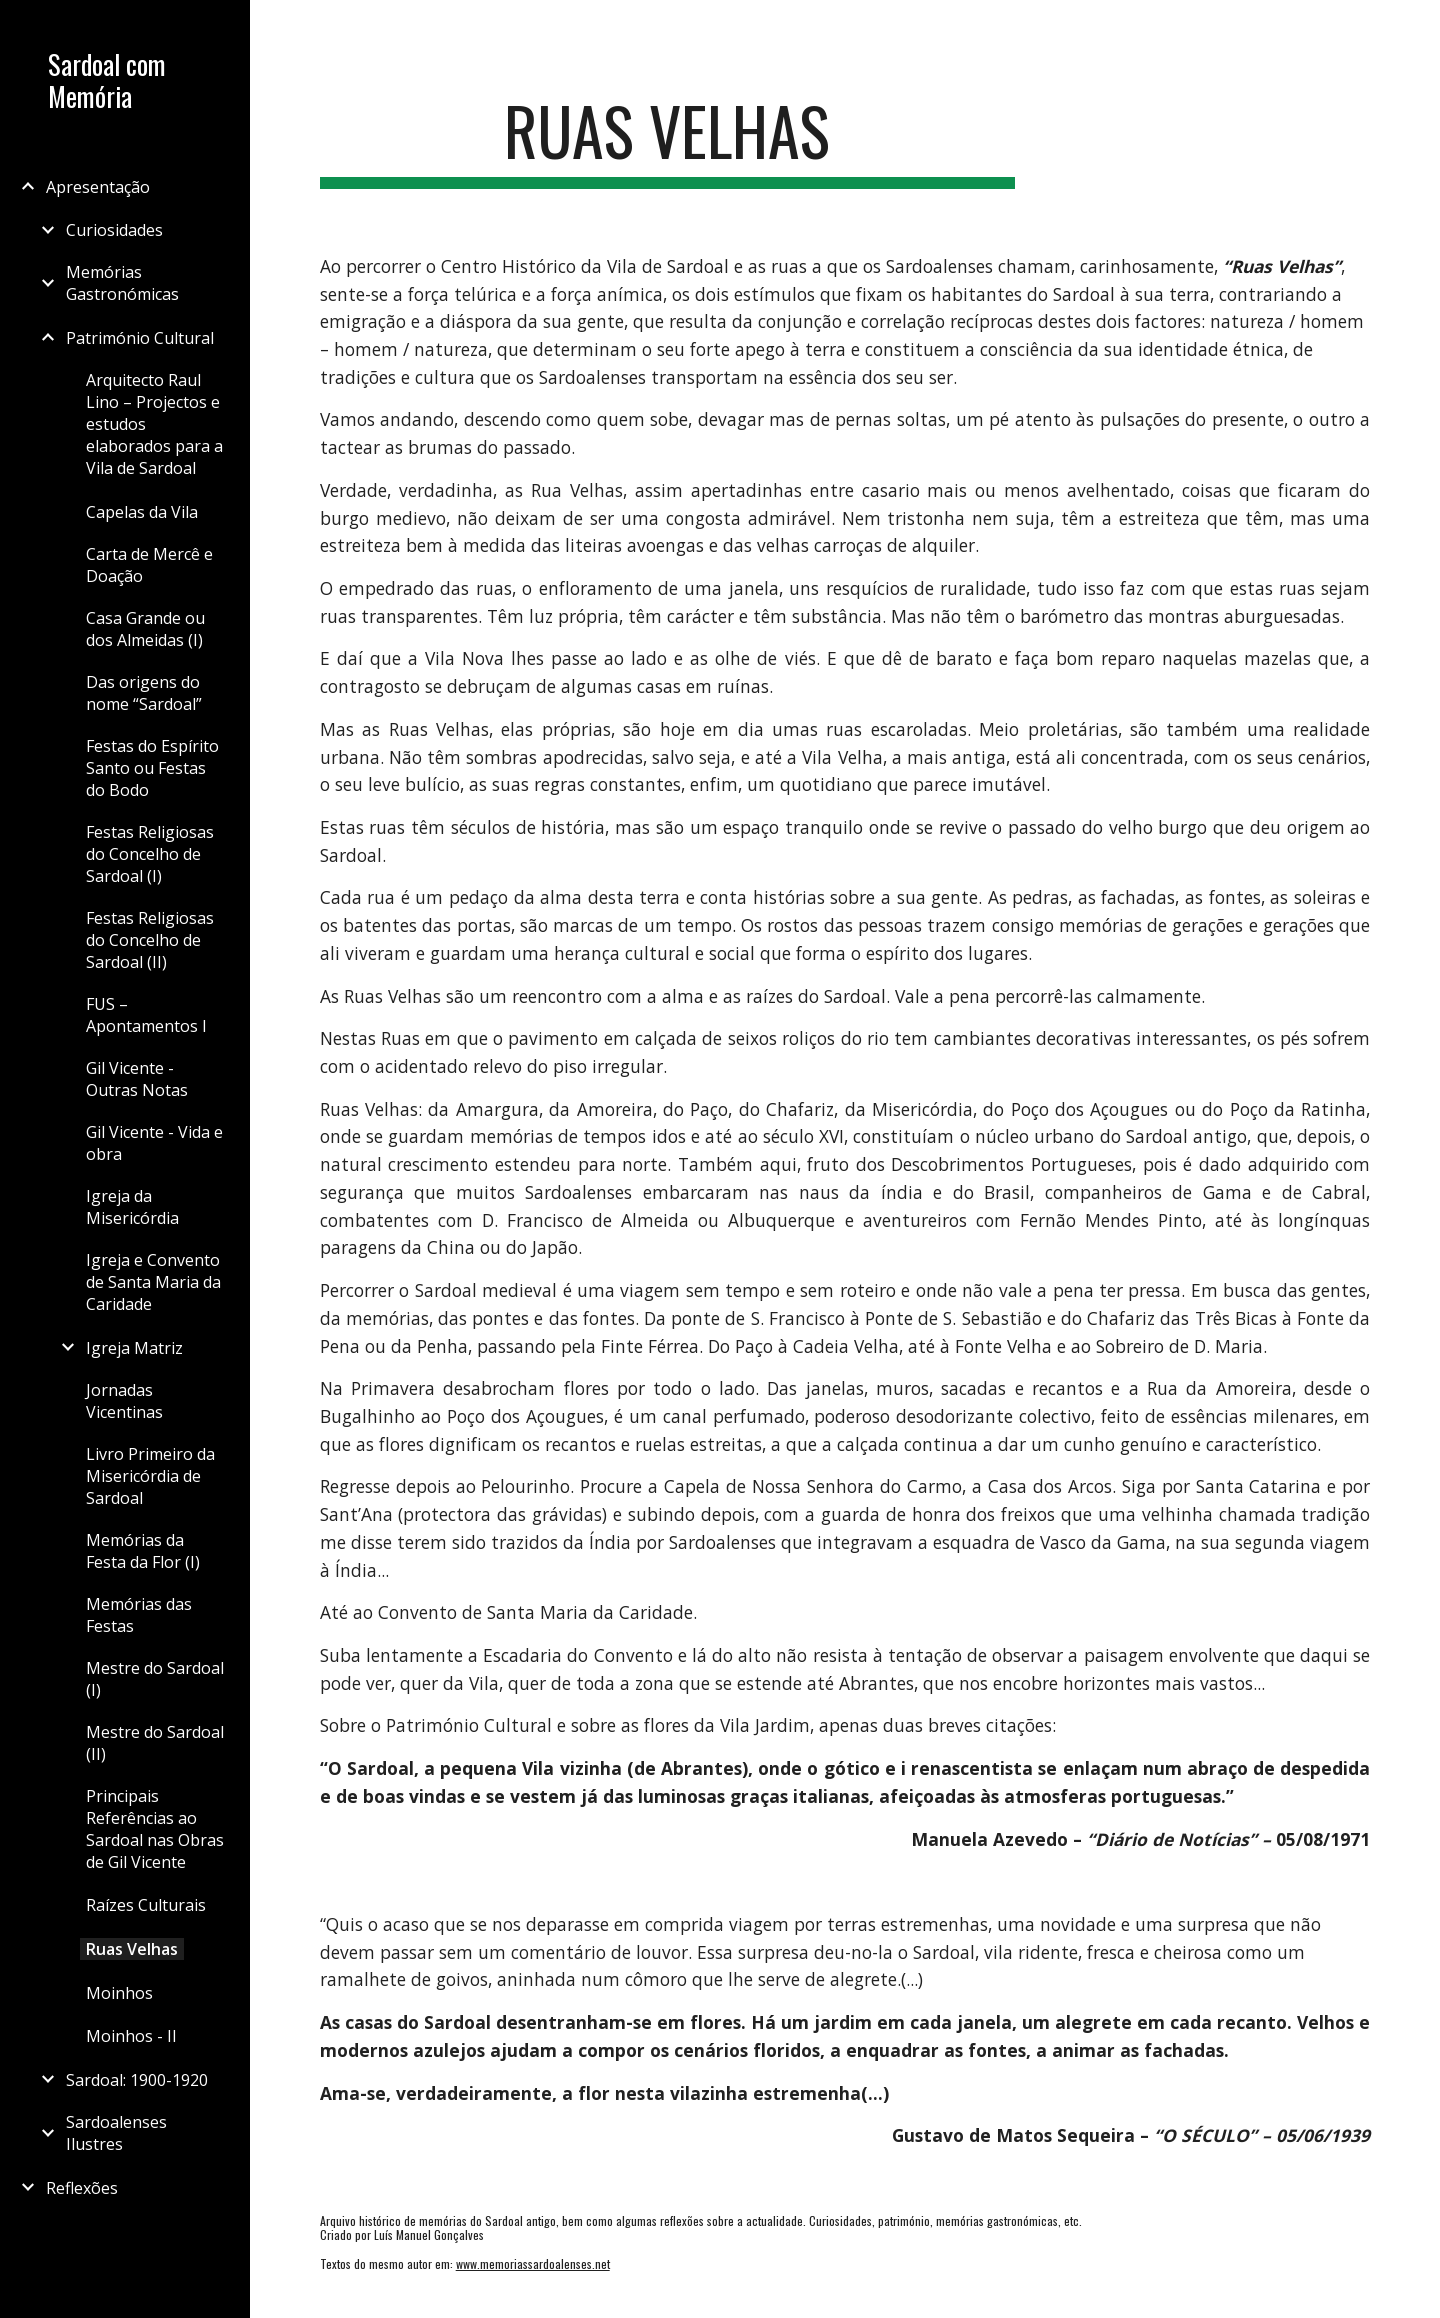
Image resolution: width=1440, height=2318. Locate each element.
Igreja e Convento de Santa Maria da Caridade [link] (153, 1282)
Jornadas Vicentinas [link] (124, 1401)
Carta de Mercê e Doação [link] (149, 565)
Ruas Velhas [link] (132, 1949)
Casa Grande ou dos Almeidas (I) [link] (145, 629)
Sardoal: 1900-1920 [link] (137, 2080)
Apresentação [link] (98, 187)
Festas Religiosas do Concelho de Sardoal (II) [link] (150, 940)
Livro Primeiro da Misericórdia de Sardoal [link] (150, 1476)
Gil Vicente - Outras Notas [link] (137, 1079)
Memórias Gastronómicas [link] (122, 283)
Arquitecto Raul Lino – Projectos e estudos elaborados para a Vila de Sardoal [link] (154, 424)
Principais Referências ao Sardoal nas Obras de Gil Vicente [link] (155, 1829)
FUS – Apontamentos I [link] (146, 1015)
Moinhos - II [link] (131, 2036)
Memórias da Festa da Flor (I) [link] (143, 1551)
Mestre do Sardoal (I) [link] (155, 1679)
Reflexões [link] (82, 2188)
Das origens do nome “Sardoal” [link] (144, 693)
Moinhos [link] (119, 1993)
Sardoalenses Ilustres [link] (116, 2133)
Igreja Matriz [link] (134, 1348)
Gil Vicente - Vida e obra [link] (154, 1143)
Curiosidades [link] (114, 230)
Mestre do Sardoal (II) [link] (155, 1743)
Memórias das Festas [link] (139, 1615)
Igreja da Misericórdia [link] (132, 1207)
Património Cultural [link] (140, 338)
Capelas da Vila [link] (142, 512)
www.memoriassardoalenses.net (533, 2263)
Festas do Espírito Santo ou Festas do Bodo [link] (152, 768)
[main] (667, 140)
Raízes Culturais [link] (146, 1905)
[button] (1416, 28)
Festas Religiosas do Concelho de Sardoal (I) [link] (150, 854)
